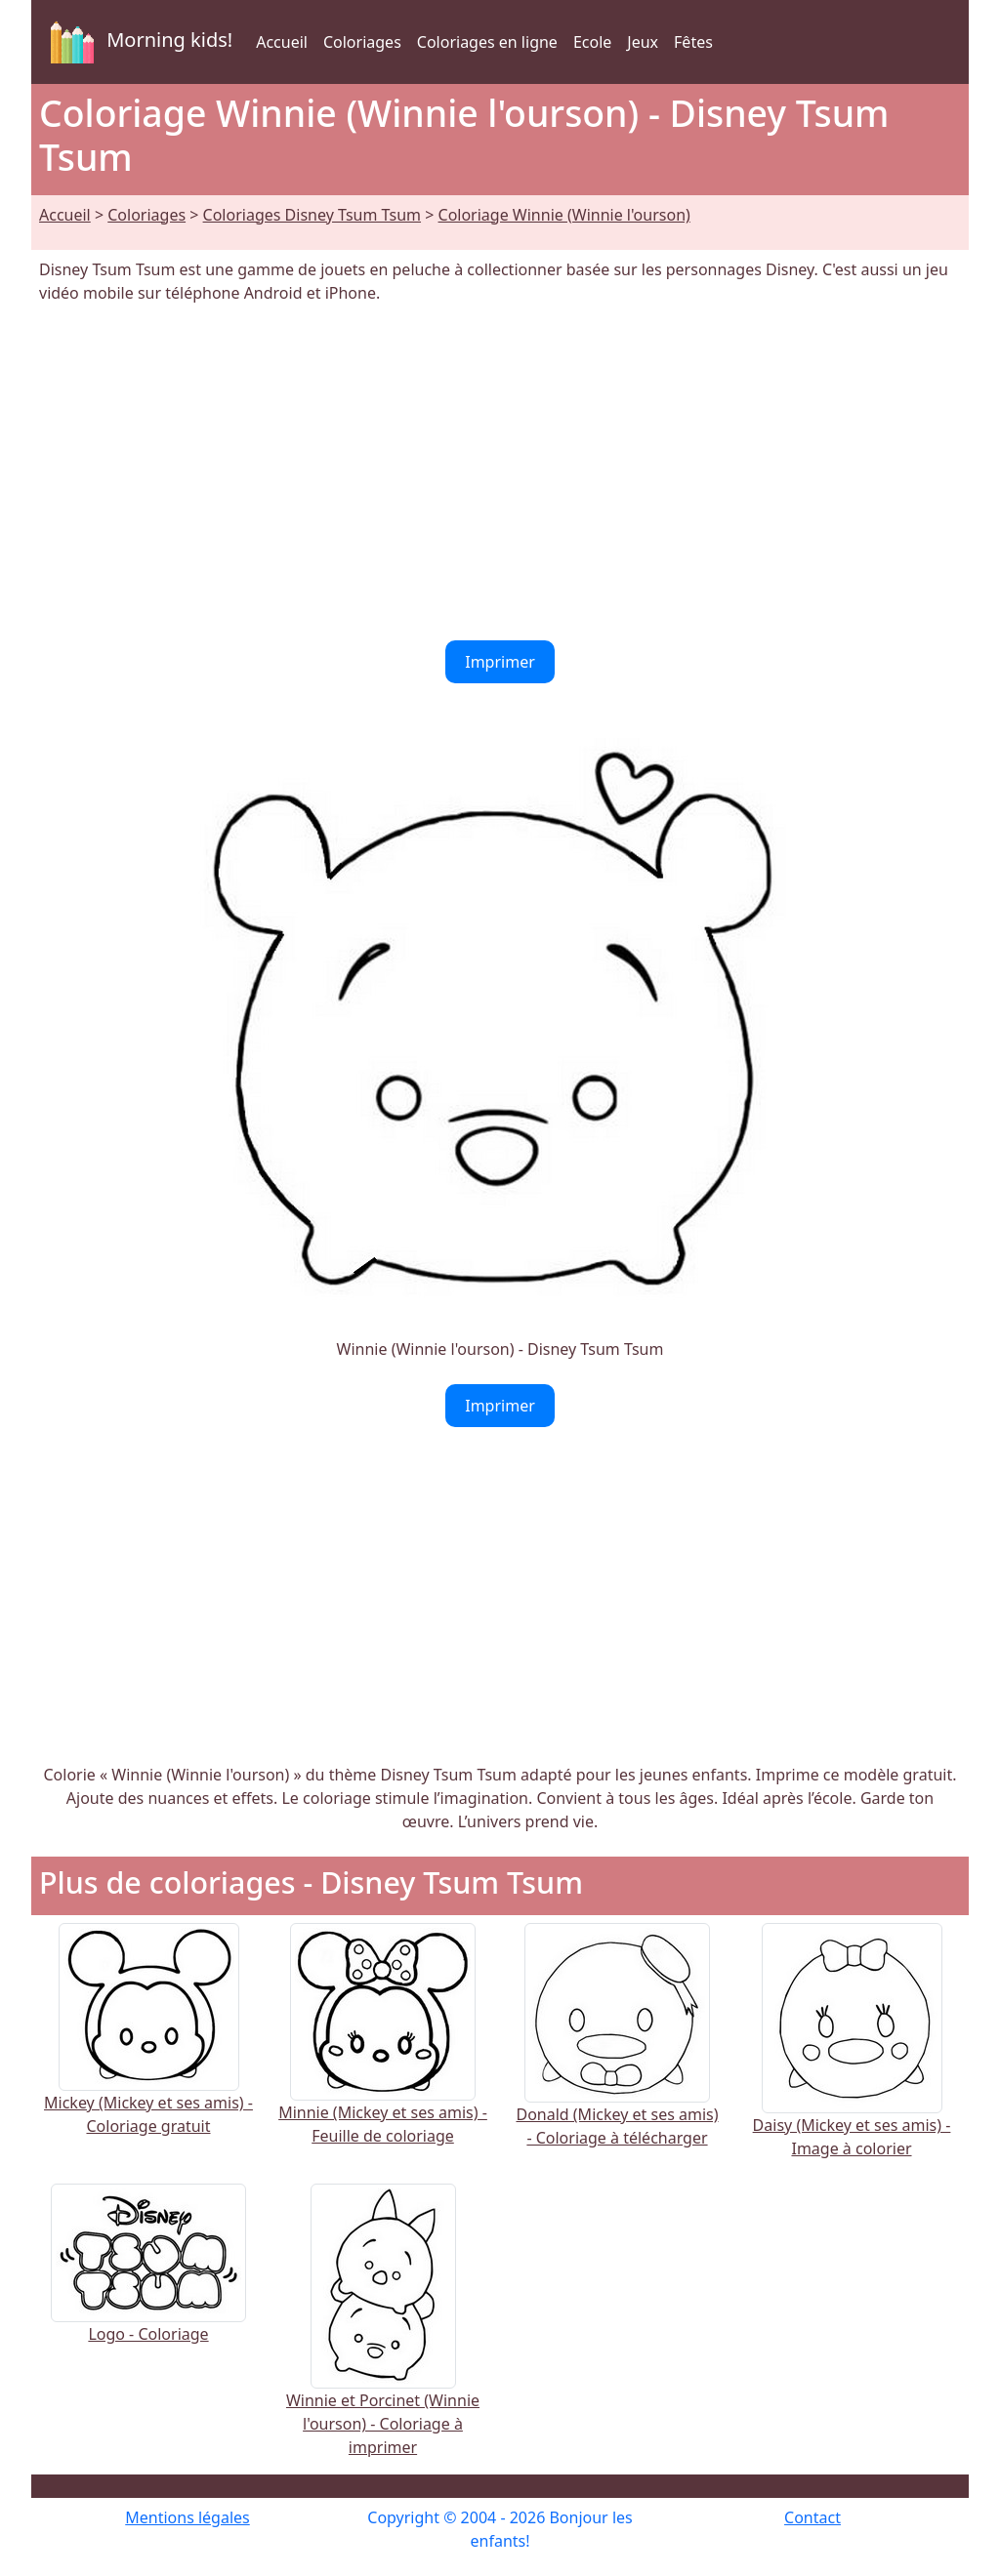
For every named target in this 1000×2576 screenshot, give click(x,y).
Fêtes (693, 42)
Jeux (642, 42)
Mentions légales (187, 2517)
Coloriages (362, 42)
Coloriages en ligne (487, 42)
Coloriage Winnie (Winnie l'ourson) (564, 214)
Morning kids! (137, 42)
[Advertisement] (500, 472)
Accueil (282, 42)
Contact (812, 2517)
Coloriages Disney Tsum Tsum (312, 214)
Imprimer (500, 662)
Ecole (592, 42)
